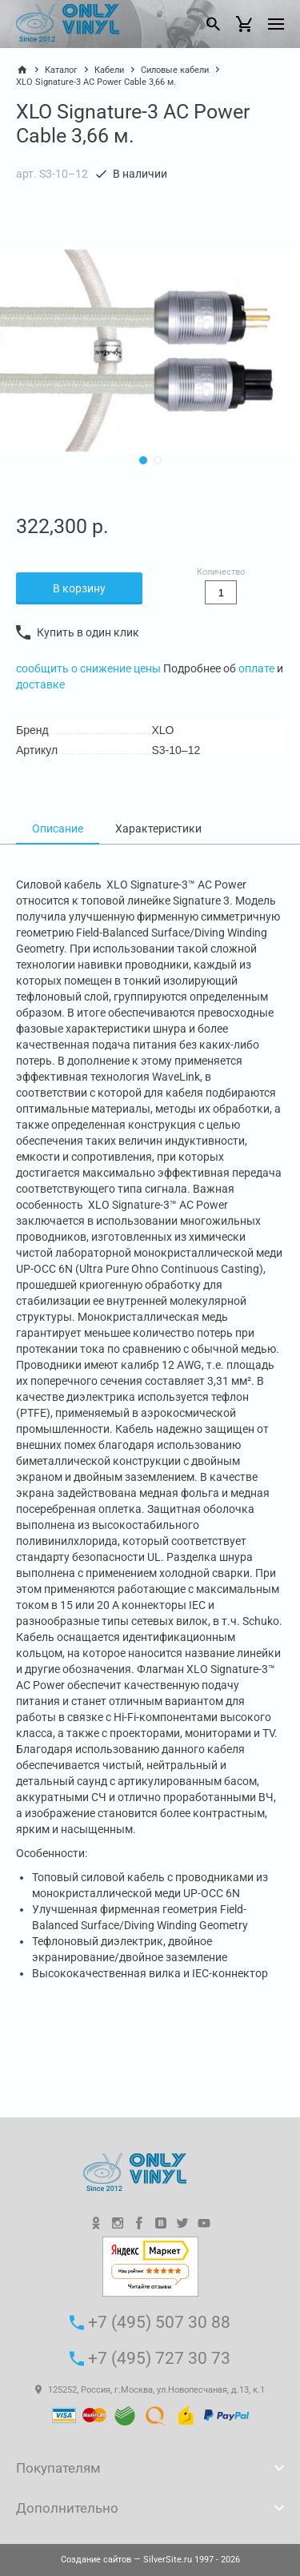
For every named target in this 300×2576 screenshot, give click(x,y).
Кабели (109, 70)
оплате (256, 668)
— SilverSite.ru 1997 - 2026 (150, 2559)
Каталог (61, 70)
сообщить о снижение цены (89, 668)
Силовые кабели (175, 70)
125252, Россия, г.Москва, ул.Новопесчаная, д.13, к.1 (150, 2390)
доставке (40, 684)
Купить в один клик (77, 632)
